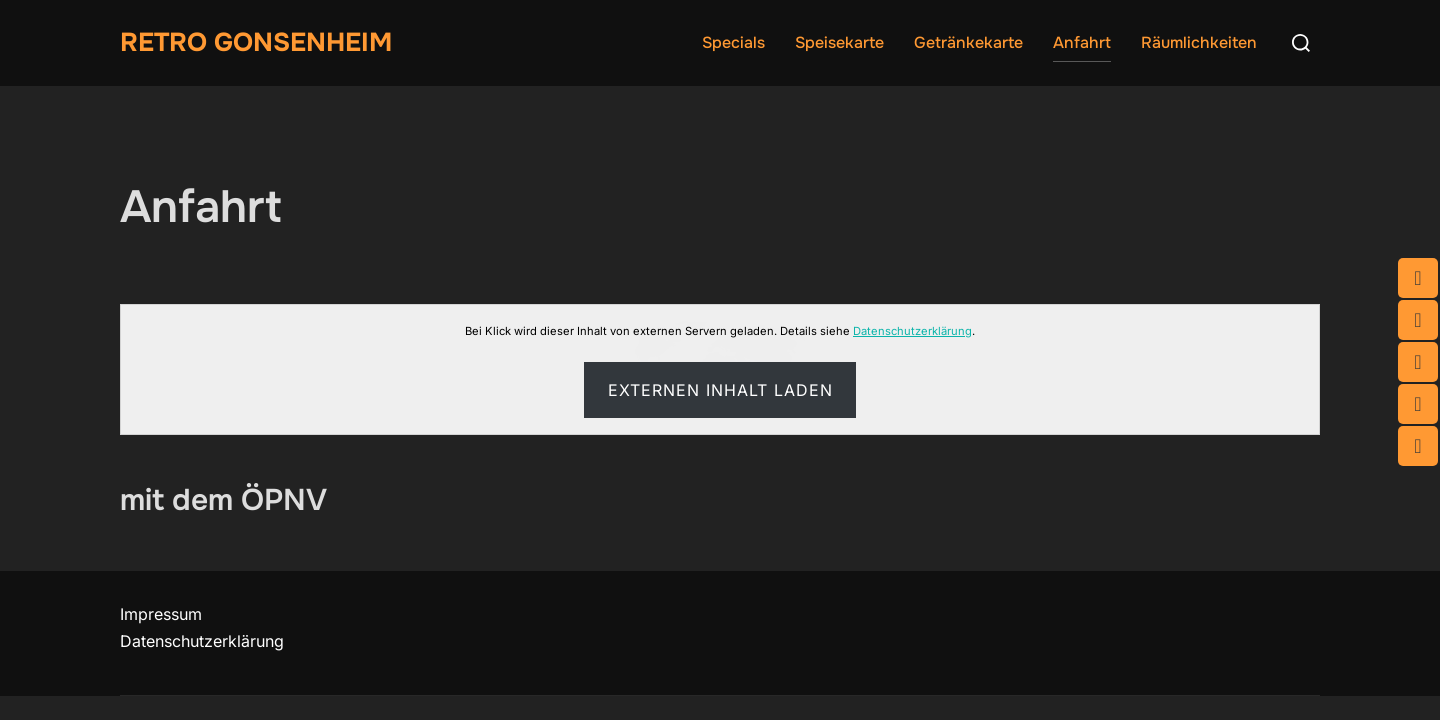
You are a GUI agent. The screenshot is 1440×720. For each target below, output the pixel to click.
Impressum (161, 614)
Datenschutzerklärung (912, 331)
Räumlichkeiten (1199, 42)
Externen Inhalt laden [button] (720, 390)
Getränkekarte (968, 42)
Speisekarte (839, 42)
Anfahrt (1082, 42)
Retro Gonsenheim (256, 42)
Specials (733, 42)
